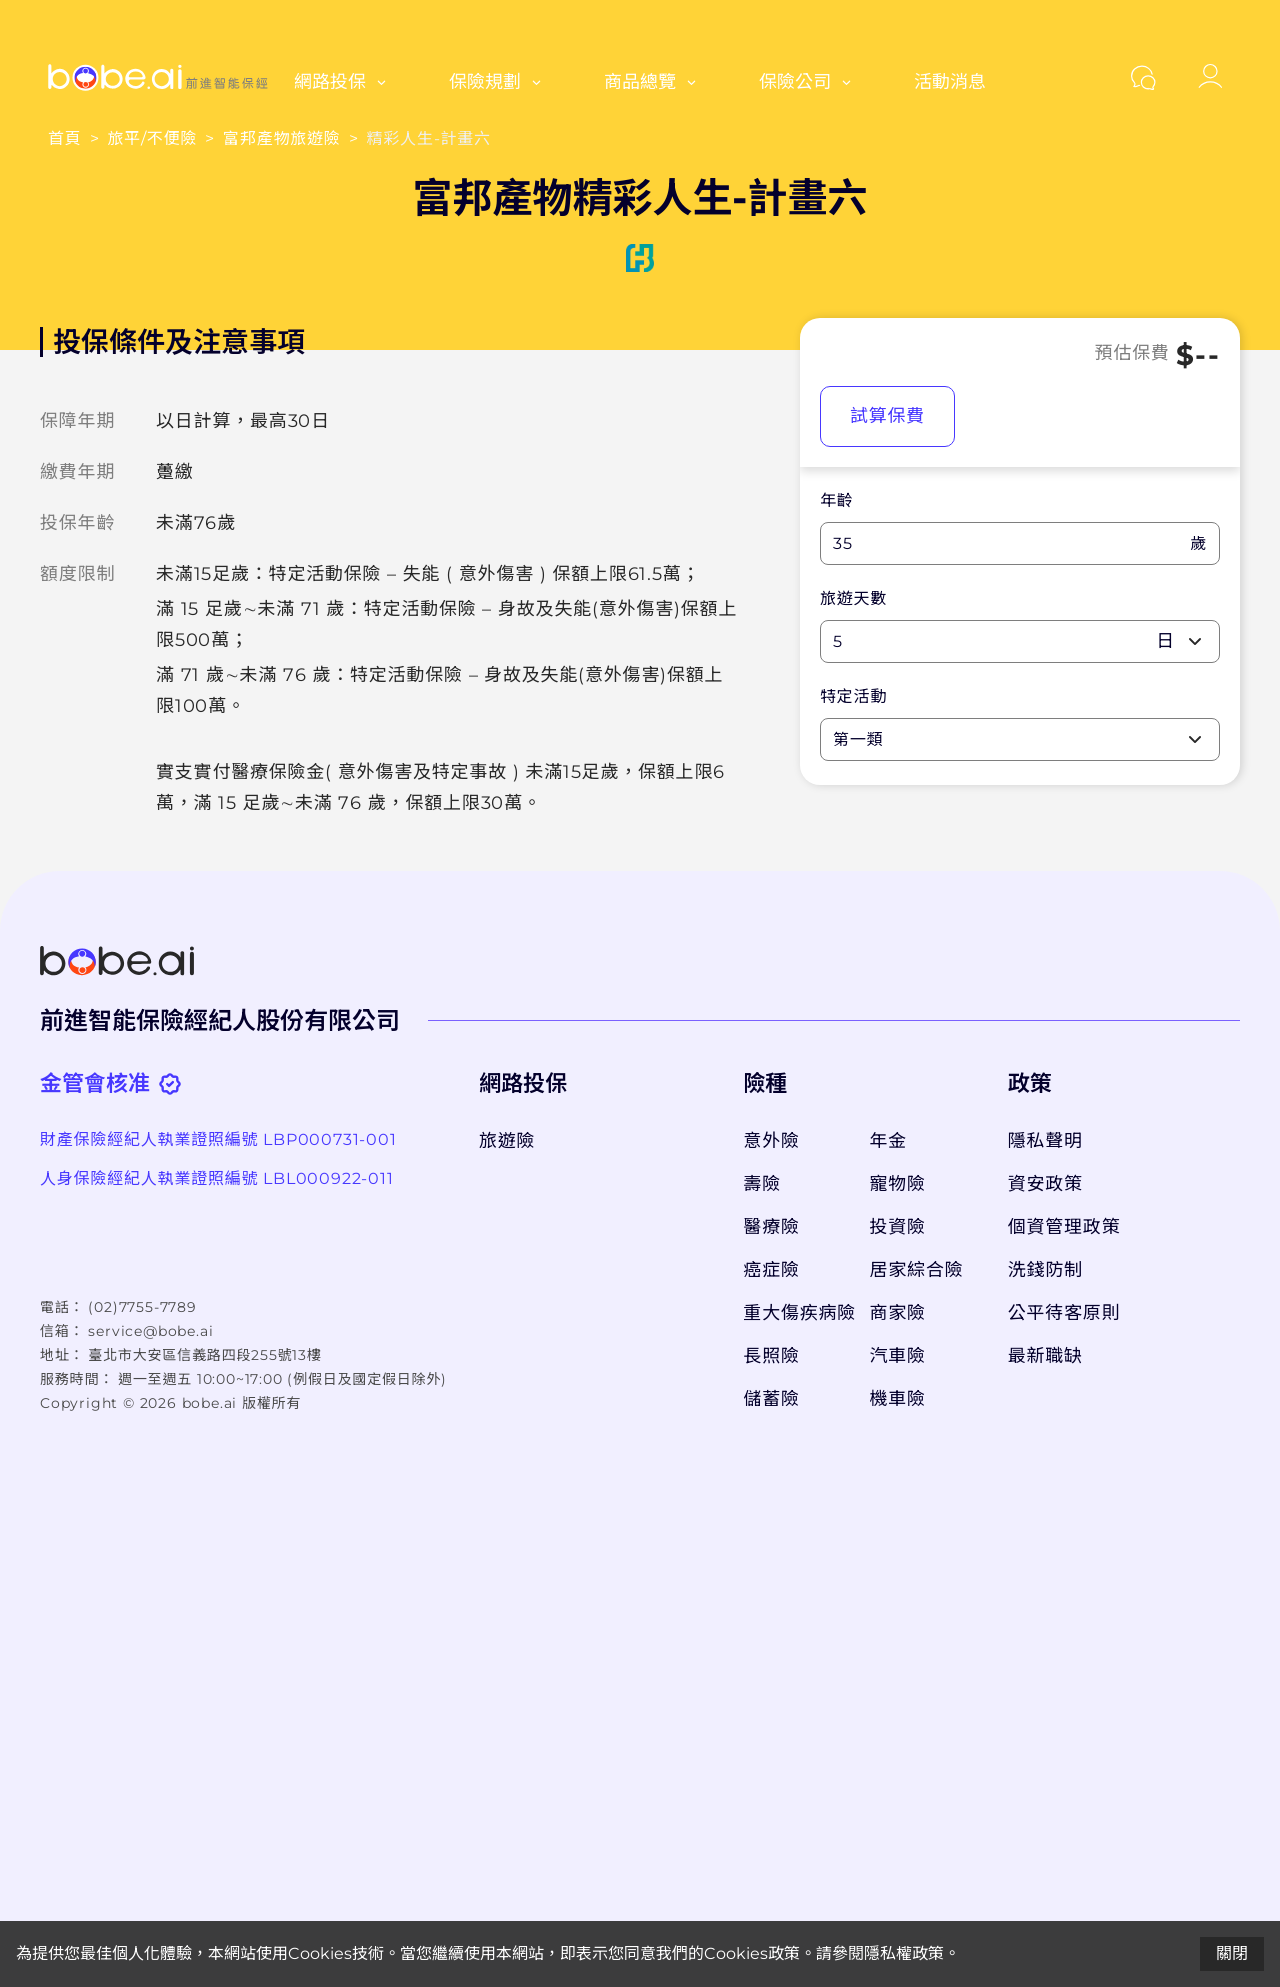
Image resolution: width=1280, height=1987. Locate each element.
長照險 (771, 1356)
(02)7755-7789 (142, 1307)
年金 (889, 1141)
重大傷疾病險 (796, 1313)
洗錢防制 (1045, 1270)
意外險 (771, 1141)
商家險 (898, 1313)
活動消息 (950, 82)
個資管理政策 (1064, 1227)
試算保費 (887, 416)
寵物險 (898, 1184)
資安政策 (1045, 1184)
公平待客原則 (1064, 1313)
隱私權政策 (904, 1953)
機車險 (898, 1399)
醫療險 (771, 1227)
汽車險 (898, 1356)
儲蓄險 (771, 1399)
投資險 (898, 1227)
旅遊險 (507, 1141)
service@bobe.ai (150, 1331)
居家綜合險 (917, 1270)
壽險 (762, 1184)
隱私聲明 (1045, 1141)
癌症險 (771, 1270)
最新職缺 (1045, 1356)
